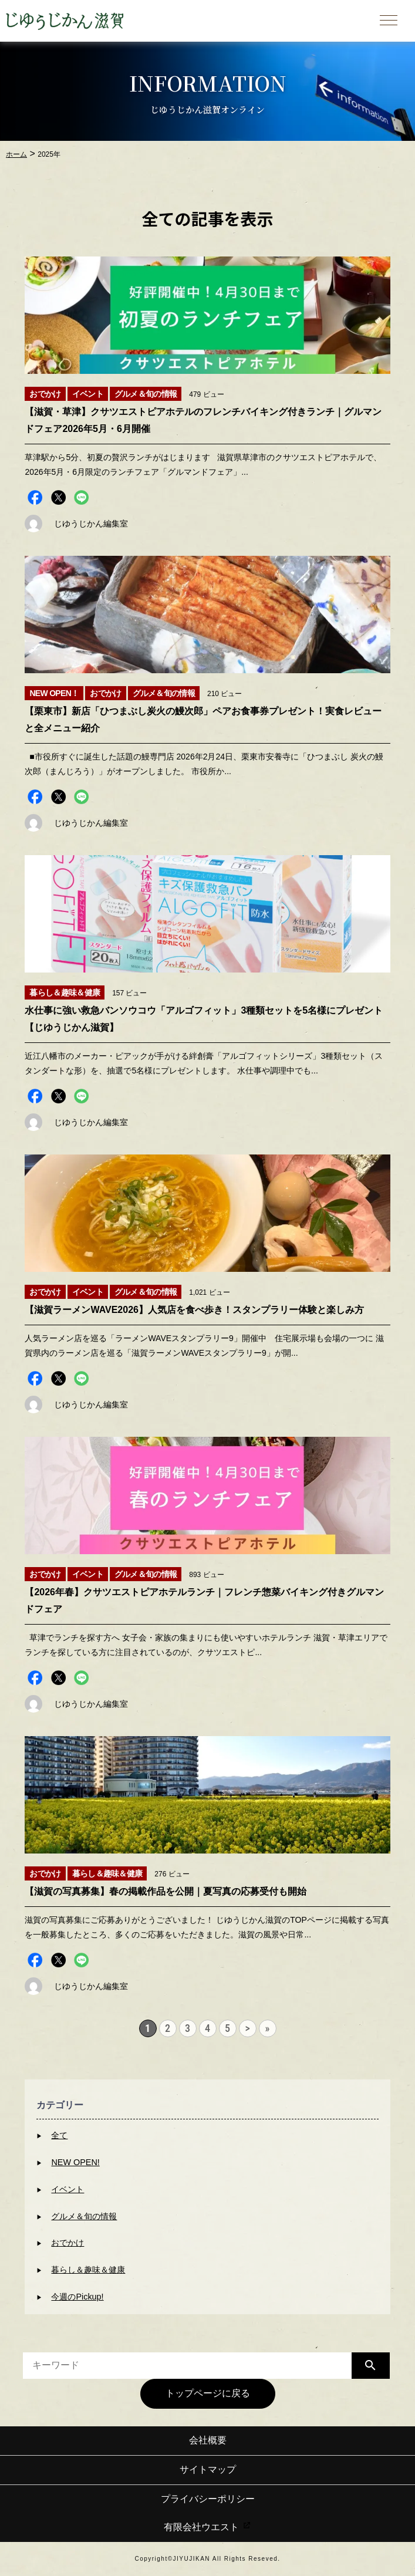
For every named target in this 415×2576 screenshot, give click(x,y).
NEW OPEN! (75, 2162)
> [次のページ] (247, 2028)
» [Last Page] (267, 2028)
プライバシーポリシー (208, 2499)
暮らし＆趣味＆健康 (88, 2269)
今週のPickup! (77, 2296)
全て (59, 2135)
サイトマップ (208, 2469)
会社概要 (208, 2440)
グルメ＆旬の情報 (84, 2216)
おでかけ (67, 2242)
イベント (67, 2189)
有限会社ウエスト (207, 2527)
